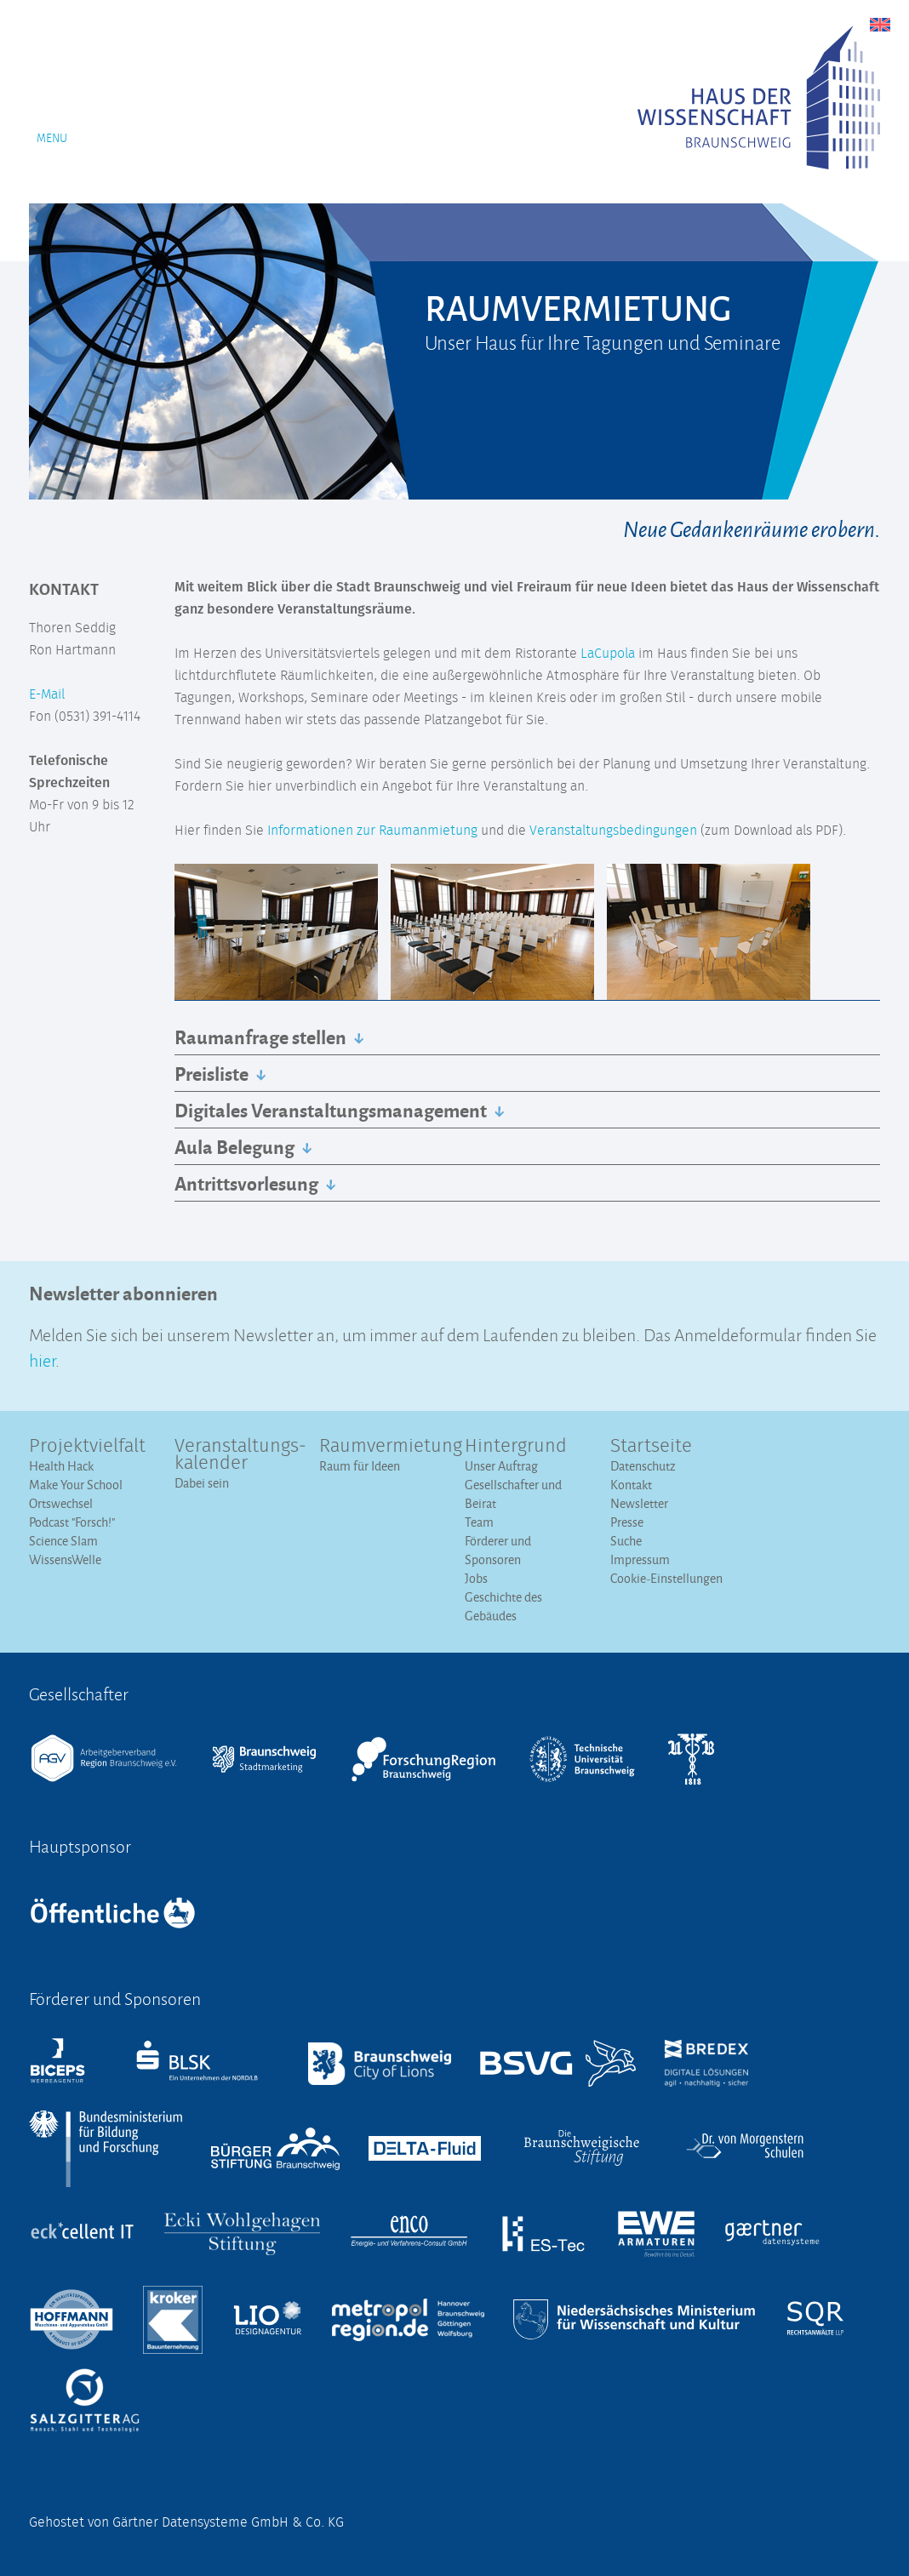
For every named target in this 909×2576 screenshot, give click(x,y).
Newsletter (639, 1503)
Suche (626, 1541)
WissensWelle (65, 1559)
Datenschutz (643, 1466)
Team (479, 1522)
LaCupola (607, 653)
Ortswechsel (61, 1503)
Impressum (640, 1559)
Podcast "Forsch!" (72, 1522)
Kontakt (631, 1485)
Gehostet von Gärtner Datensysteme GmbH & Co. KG (186, 2522)
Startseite (651, 1446)
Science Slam (63, 1541)
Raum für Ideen (359, 1466)
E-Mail (47, 694)
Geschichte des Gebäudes (503, 1606)
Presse (626, 1522)
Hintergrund (516, 1446)
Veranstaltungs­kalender (237, 1455)
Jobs (476, 1578)
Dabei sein (201, 1483)
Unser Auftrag (501, 1466)
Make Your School (76, 1485)
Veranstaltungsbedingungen (613, 830)
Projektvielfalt (87, 1446)
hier (42, 1358)
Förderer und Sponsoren (498, 1550)
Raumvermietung (381, 1446)
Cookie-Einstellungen (666, 1578)
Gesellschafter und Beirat (513, 1494)
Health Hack (61, 1466)
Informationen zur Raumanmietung (372, 830)
